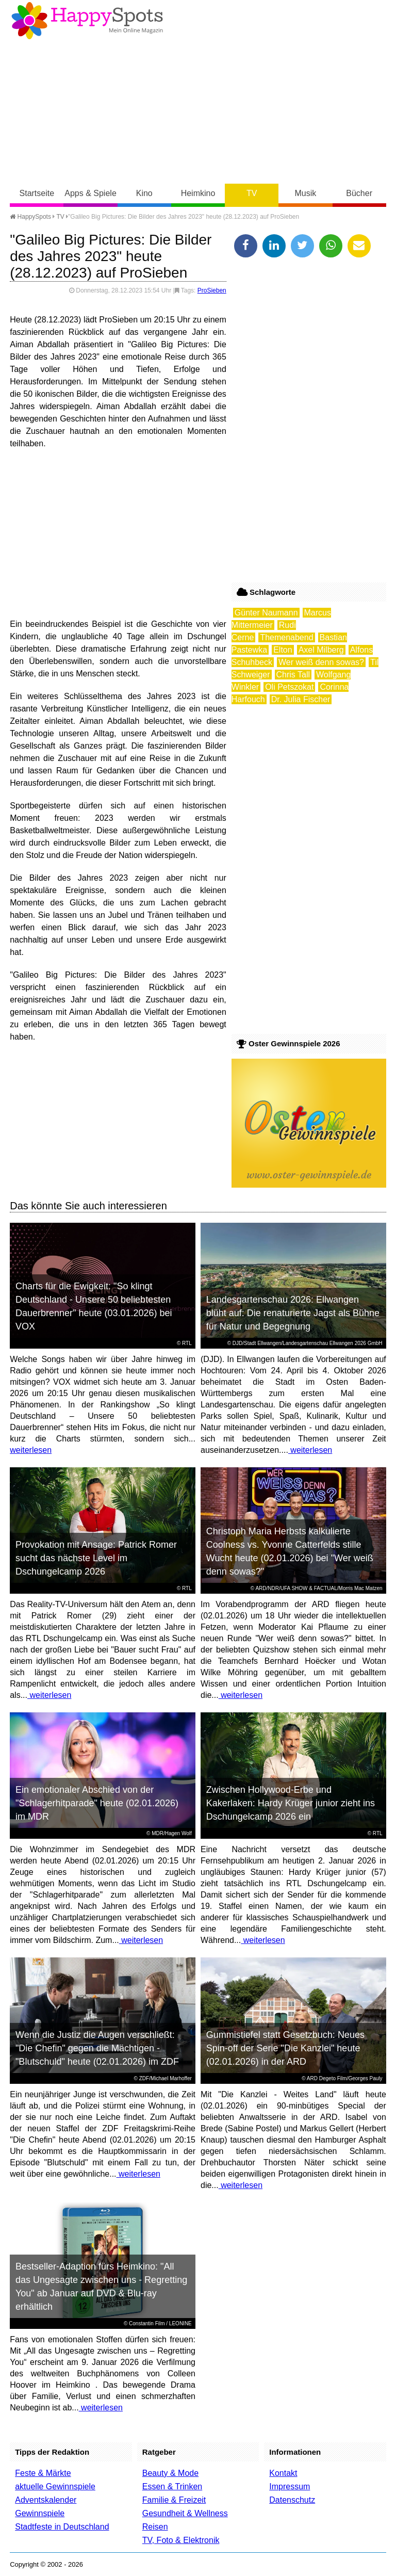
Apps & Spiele (90, 193)
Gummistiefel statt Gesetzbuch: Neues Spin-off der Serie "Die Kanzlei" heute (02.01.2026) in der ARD (285, 2048)
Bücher (359, 193)
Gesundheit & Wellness (185, 2513)
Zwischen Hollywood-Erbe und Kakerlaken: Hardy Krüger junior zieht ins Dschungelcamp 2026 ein (290, 1803)
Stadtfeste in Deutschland (62, 2526)
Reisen (155, 2526)
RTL (187, 1343)
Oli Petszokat (289, 687)
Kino (144, 193)
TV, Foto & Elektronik (181, 2540)
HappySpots (30, 216)
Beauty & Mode (170, 2473)
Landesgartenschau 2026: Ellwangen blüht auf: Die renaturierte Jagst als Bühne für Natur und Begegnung (293, 1313)
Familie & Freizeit (174, 2500)
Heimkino (198, 193)
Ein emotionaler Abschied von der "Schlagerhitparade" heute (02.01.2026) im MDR (96, 1803)
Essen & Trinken (172, 2486)
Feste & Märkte (43, 2473)
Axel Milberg (321, 649)
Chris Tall (293, 674)
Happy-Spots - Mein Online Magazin (87, 20)
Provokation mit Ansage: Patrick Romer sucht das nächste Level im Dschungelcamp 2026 (96, 1558)
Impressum (289, 2486)
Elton (282, 649)
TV (251, 193)
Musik (306, 193)
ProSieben (211, 290)
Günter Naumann (266, 612)
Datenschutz (292, 2500)
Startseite (37, 193)
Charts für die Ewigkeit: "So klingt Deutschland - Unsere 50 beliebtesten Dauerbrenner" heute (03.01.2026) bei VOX (93, 1306)
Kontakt (283, 2473)
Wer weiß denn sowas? (321, 662)
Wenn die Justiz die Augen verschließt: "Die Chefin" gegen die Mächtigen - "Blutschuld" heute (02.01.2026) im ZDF (97, 2048)
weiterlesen (31, 1450)
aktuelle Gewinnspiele (55, 2486)
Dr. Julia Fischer (301, 699)
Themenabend (286, 637)
